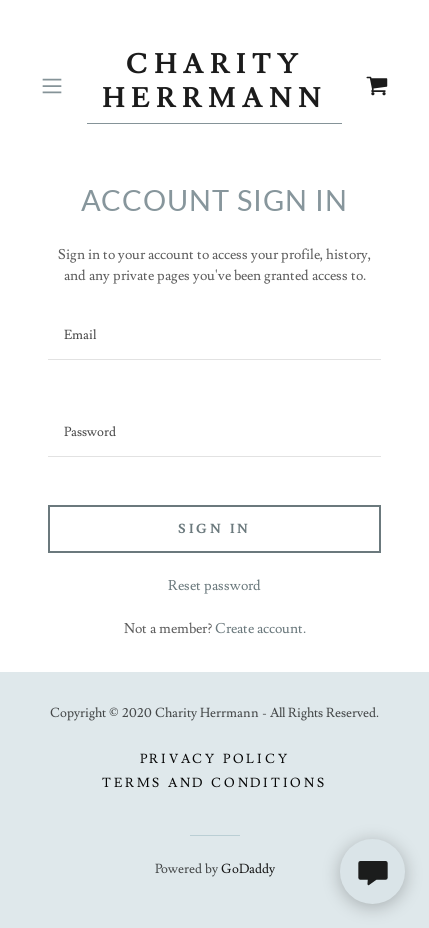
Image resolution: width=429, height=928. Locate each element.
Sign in (214, 529)
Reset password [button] (214, 586)
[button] (59, 86)
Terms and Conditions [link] (214, 783)
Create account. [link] (260, 629)
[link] (215, 86)
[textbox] (214, 335)
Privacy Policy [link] (215, 759)
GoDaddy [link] (248, 869)
